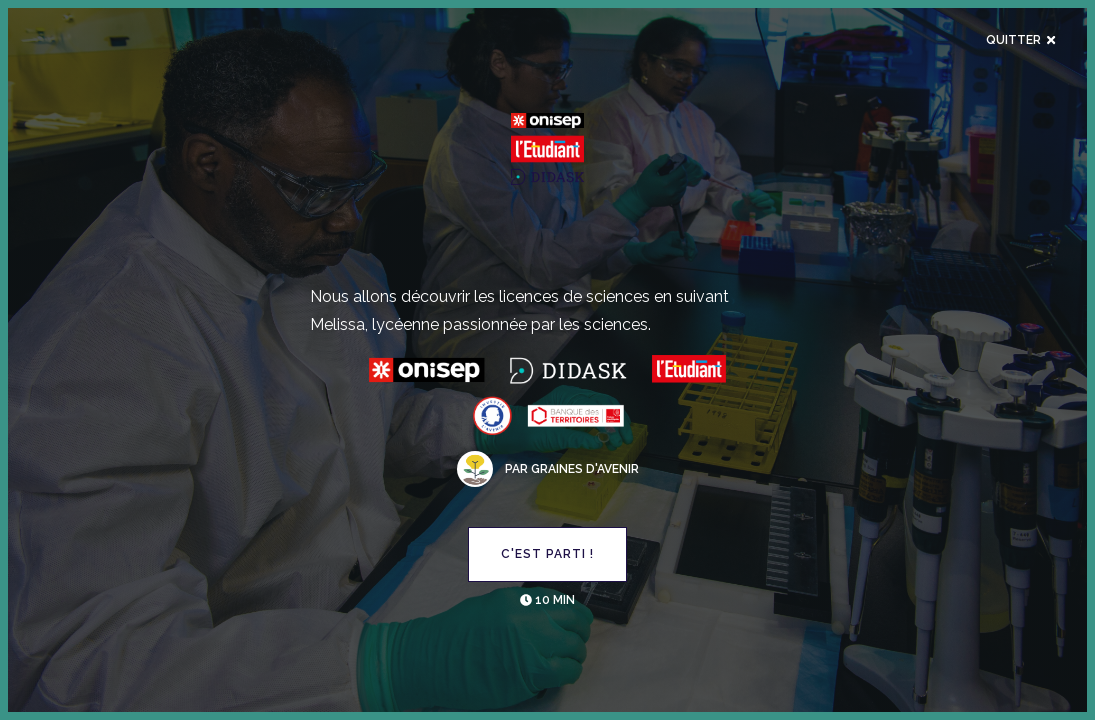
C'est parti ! (547, 554)
